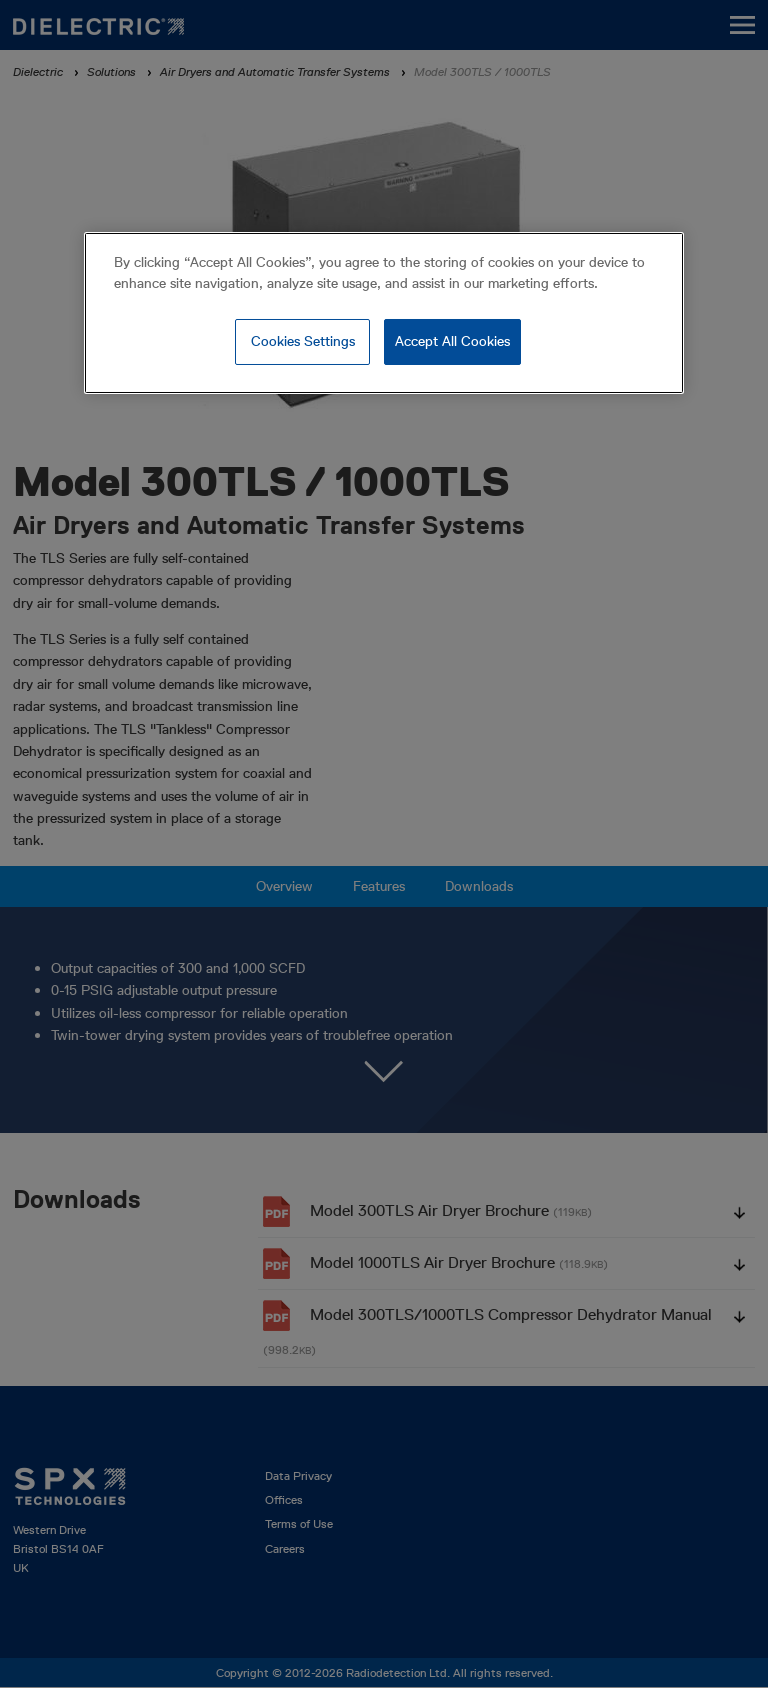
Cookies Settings (303, 341)
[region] (384, 313)
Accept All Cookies (452, 341)
